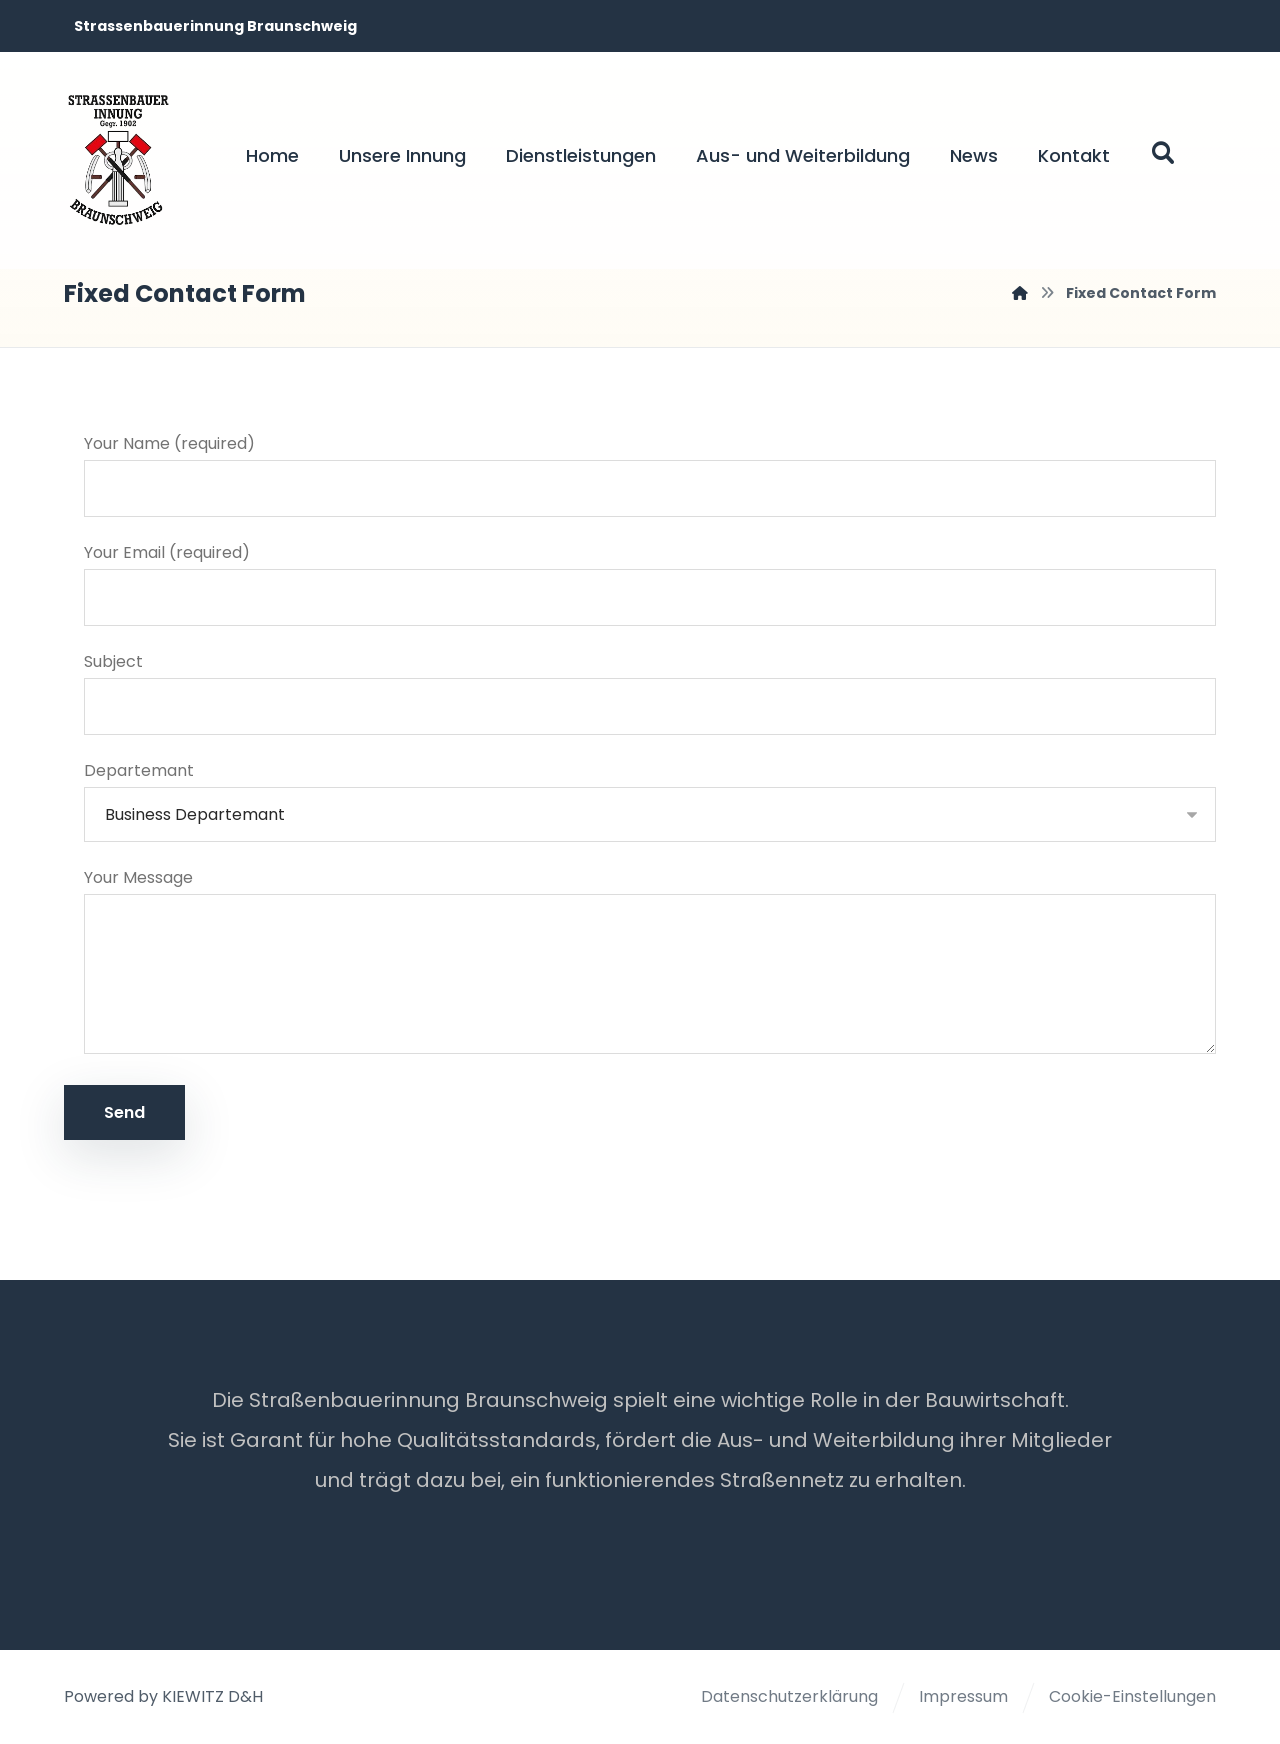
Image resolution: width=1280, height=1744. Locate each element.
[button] (1163, 153)
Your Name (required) (650, 475)
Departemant (650, 801)
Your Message (650, 966)
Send (124, 1113)
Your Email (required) (650, 584)
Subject (650, 693)
